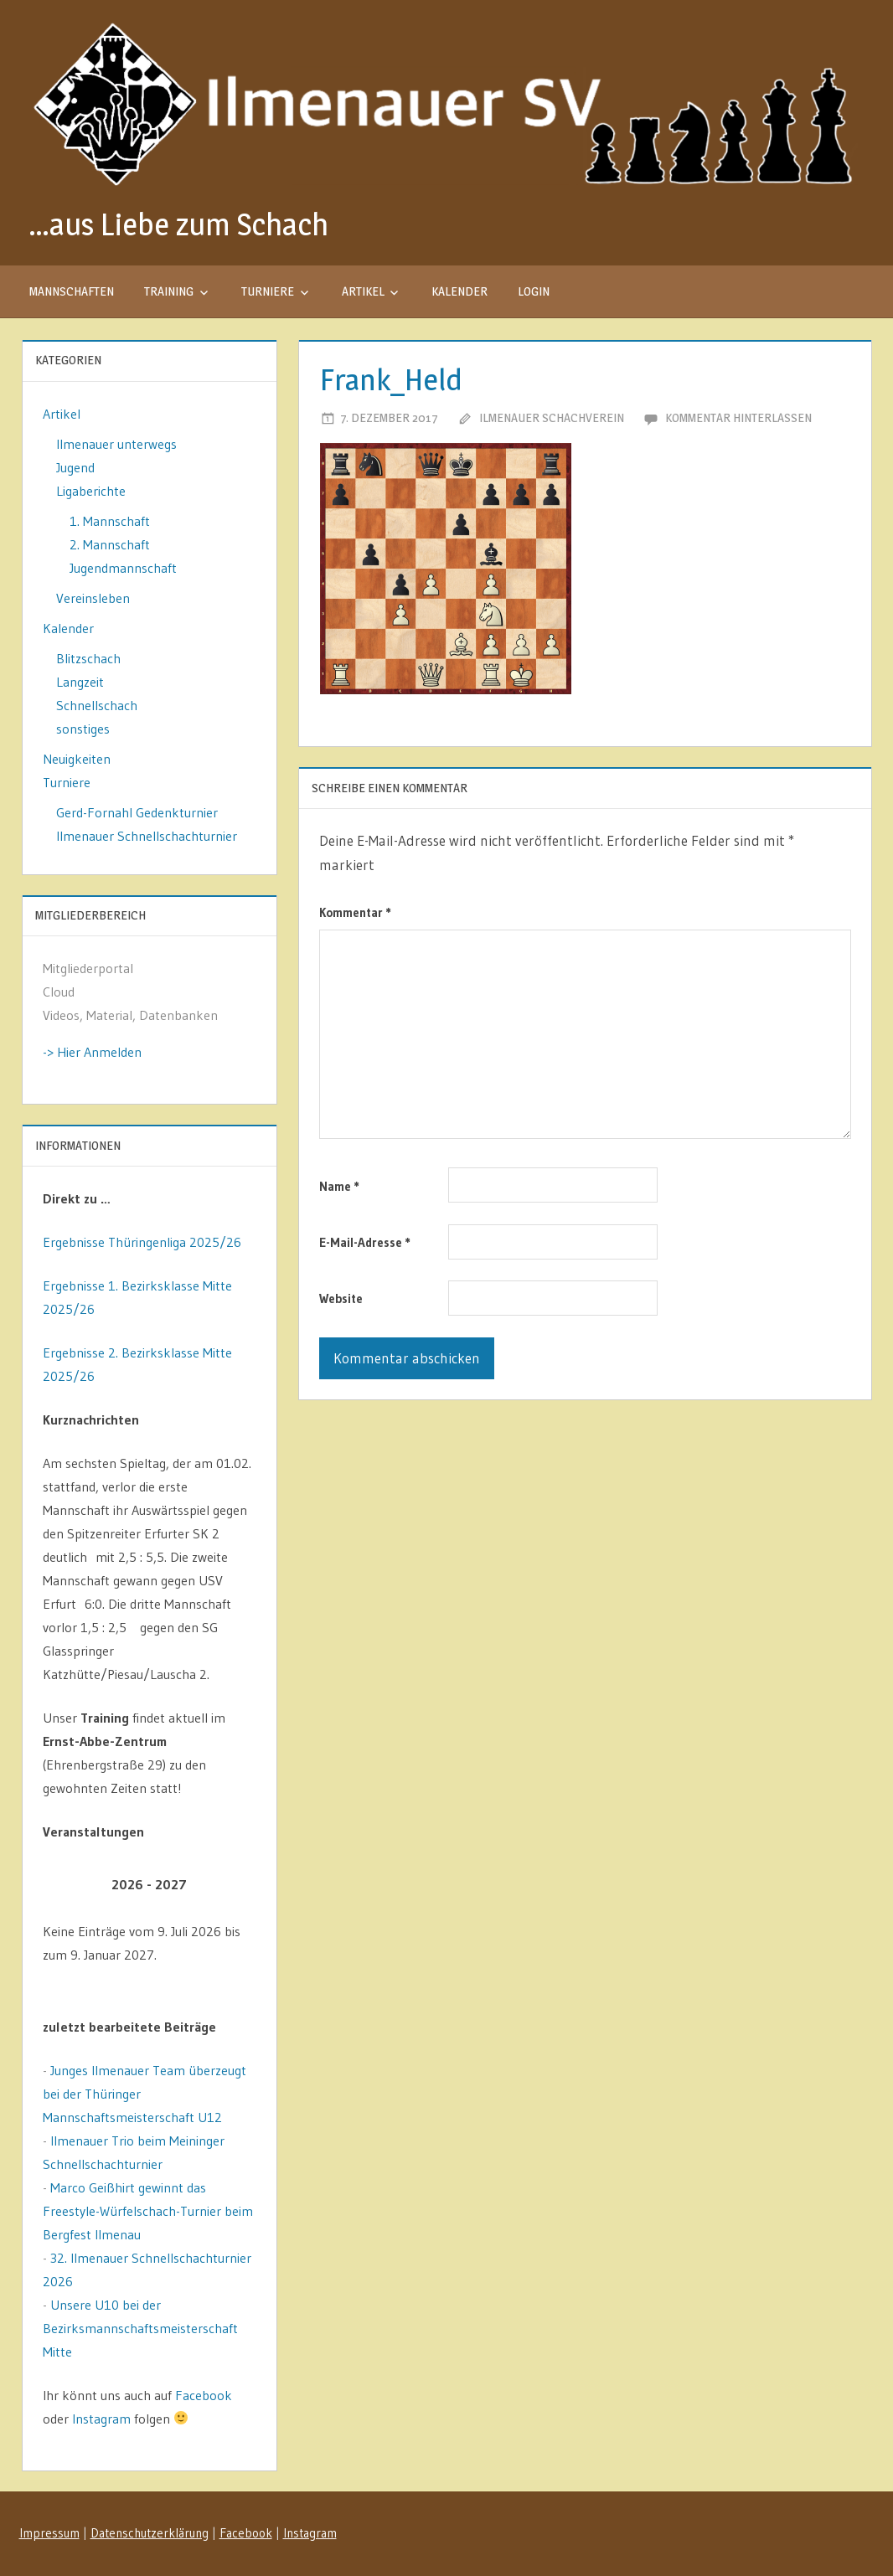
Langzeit (80, 681)
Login (534, 291)
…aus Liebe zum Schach (178, 224)
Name (339, 1186)
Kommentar (355, 912)
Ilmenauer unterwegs (116, 443)
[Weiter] (235, 1885)
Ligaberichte (91, 490)
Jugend (75, 467)
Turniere (267, 291)
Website (341, 1298)
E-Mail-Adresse (364, 1242)
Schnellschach (96, 705)
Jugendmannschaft (123, 567)
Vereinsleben (93, 598)
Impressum (49, 2533)
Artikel (363, 291)
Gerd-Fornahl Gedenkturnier (137, 812)
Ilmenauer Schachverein (551, 417)
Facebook (203, 2395)
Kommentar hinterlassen (738, 417)
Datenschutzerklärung (149, 2533)
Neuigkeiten (77, 758)
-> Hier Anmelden (92, 1051)
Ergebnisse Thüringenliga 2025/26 (142, 1242)
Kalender (459, 291)
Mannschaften (71, 291)
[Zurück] (64, 1885)
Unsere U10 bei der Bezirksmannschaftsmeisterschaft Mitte (140, 2328)
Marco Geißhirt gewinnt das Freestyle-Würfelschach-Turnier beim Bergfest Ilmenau (148, 2211)
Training (169, 291)
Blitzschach (88, 658)
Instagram (101, 2418)
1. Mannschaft (110, 521)
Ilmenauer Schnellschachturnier (146, 835)
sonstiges (83, 728)
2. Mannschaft (110, 544)
